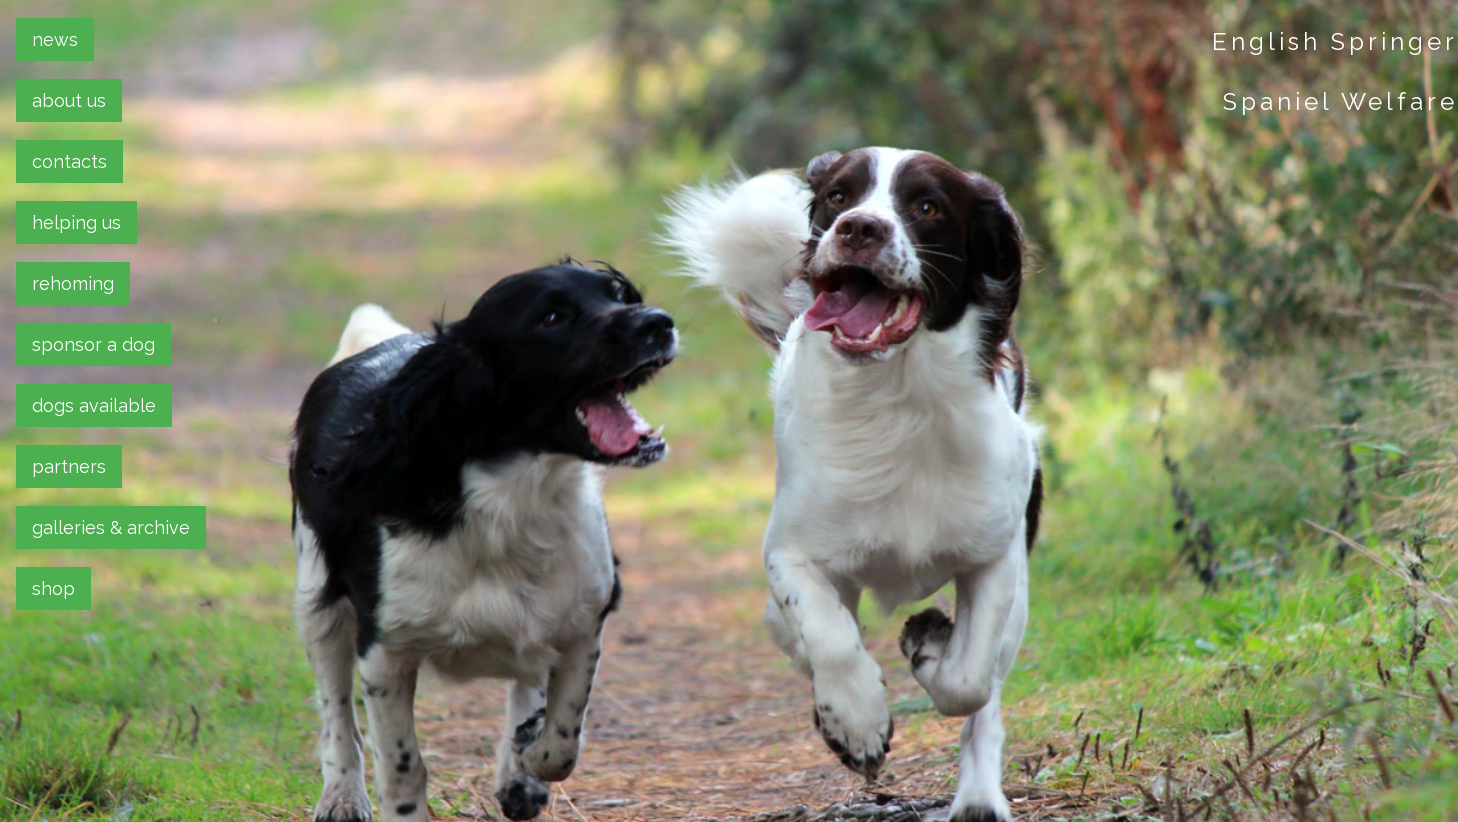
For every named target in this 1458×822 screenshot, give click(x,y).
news (55, 39)
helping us (76, 222)
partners (69, 466)
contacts (69, 161)
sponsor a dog (93, 344)
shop (53, 588)
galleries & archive (111, 527)
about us (69, 100)
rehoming (73, 283)
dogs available (94, 405)
